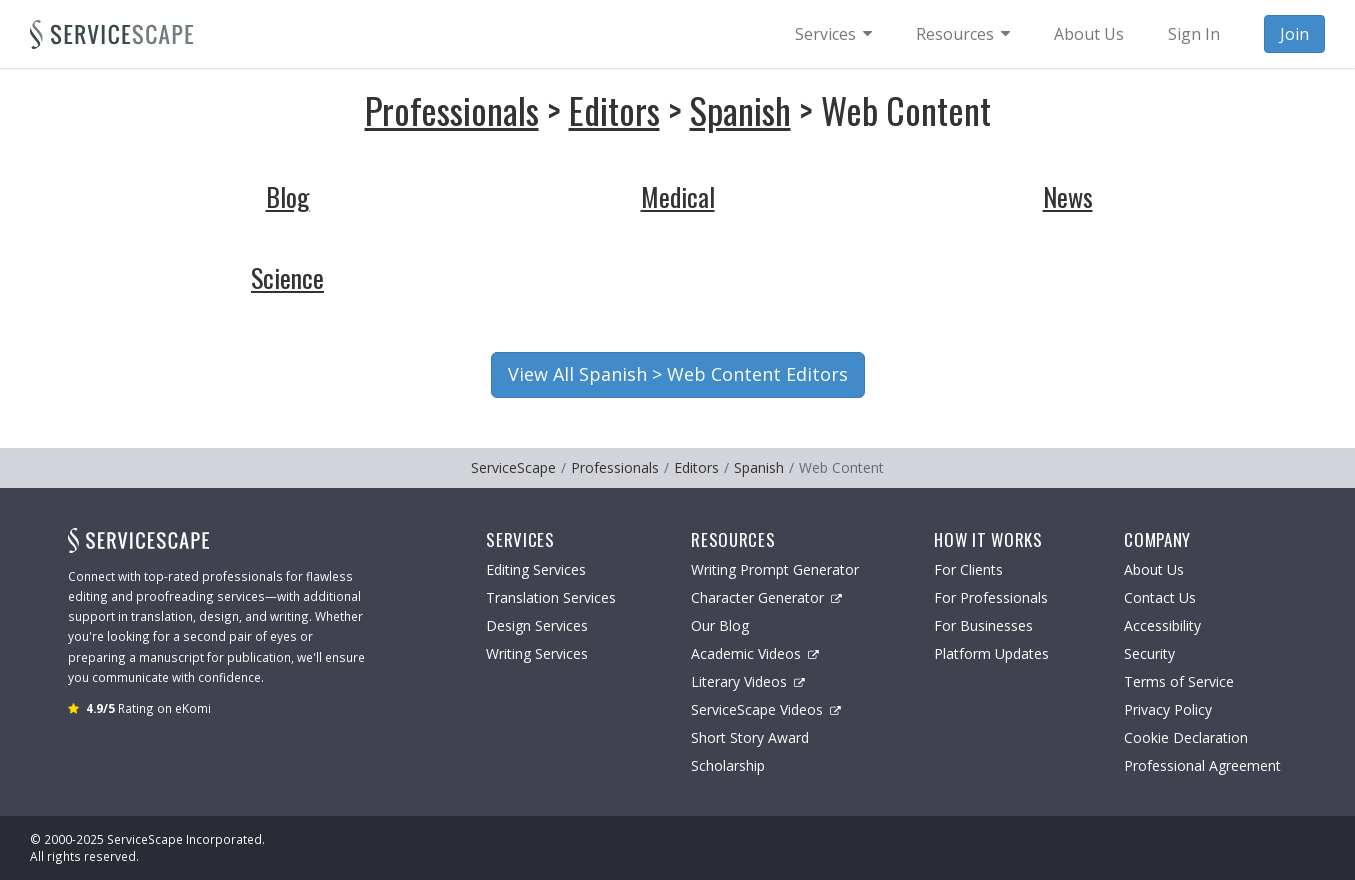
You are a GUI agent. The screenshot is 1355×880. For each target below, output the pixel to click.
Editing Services (536, 569)
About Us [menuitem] (1089, 34)
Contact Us (1160, 597)
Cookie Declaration (1186, 737)
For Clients (968, 569)
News (1068, 196)
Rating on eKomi (148, 708)
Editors (614, 109)
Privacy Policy (1168, 709)
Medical (678, 196)
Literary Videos (748, 681)
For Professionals (991, 597)
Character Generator (766, 597)
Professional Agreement (1202, 765)
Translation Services (551, 597)
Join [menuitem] (1294, 34)
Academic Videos (755, 653)
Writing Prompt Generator (775, 569)
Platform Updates (991, 653)
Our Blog (720, 625)
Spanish (740, 109)
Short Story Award (750, 737)
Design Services (537, 625)
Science (287, 277)
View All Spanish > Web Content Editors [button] (678, 374)
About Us (1154, 569)
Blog (288, 196)
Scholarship (728, 765)
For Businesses (983, 625)
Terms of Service (1179, 681)
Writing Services (537, 653)
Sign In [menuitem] (1194, 34)
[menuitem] (833, 34)
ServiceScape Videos (766, 709)
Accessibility (1162, 625)
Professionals (452, 109)
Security (1149, 653)
